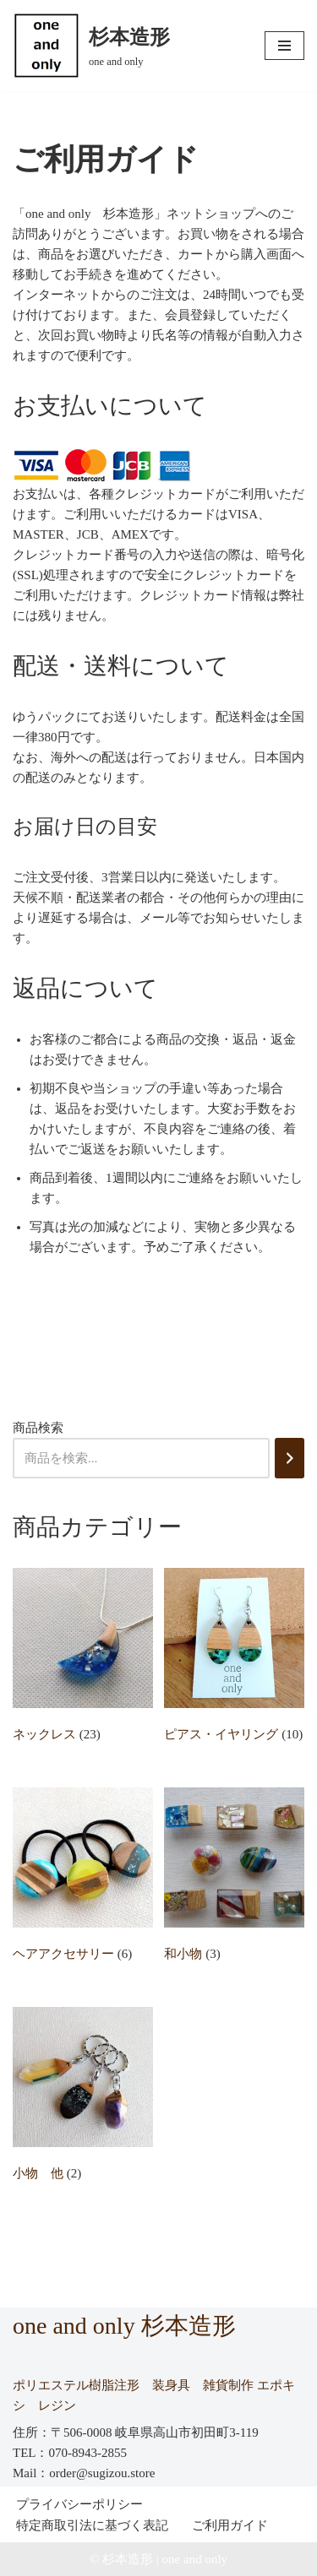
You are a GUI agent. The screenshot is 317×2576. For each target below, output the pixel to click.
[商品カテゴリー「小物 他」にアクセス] (83, 2097)
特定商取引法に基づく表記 (92, 2525)
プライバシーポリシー (79, 2504)
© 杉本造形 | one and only (158, 2559)
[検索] (289, 1458)
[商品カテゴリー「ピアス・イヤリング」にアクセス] (234, 1658)
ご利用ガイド (230, 2525)
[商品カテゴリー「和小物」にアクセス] (234, 1878)
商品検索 (38, 1427)
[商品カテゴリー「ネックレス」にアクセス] (83, 1658)
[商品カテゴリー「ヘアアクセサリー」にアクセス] (83, 1878)
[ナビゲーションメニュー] (284, 45)
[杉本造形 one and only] (91, 45)
